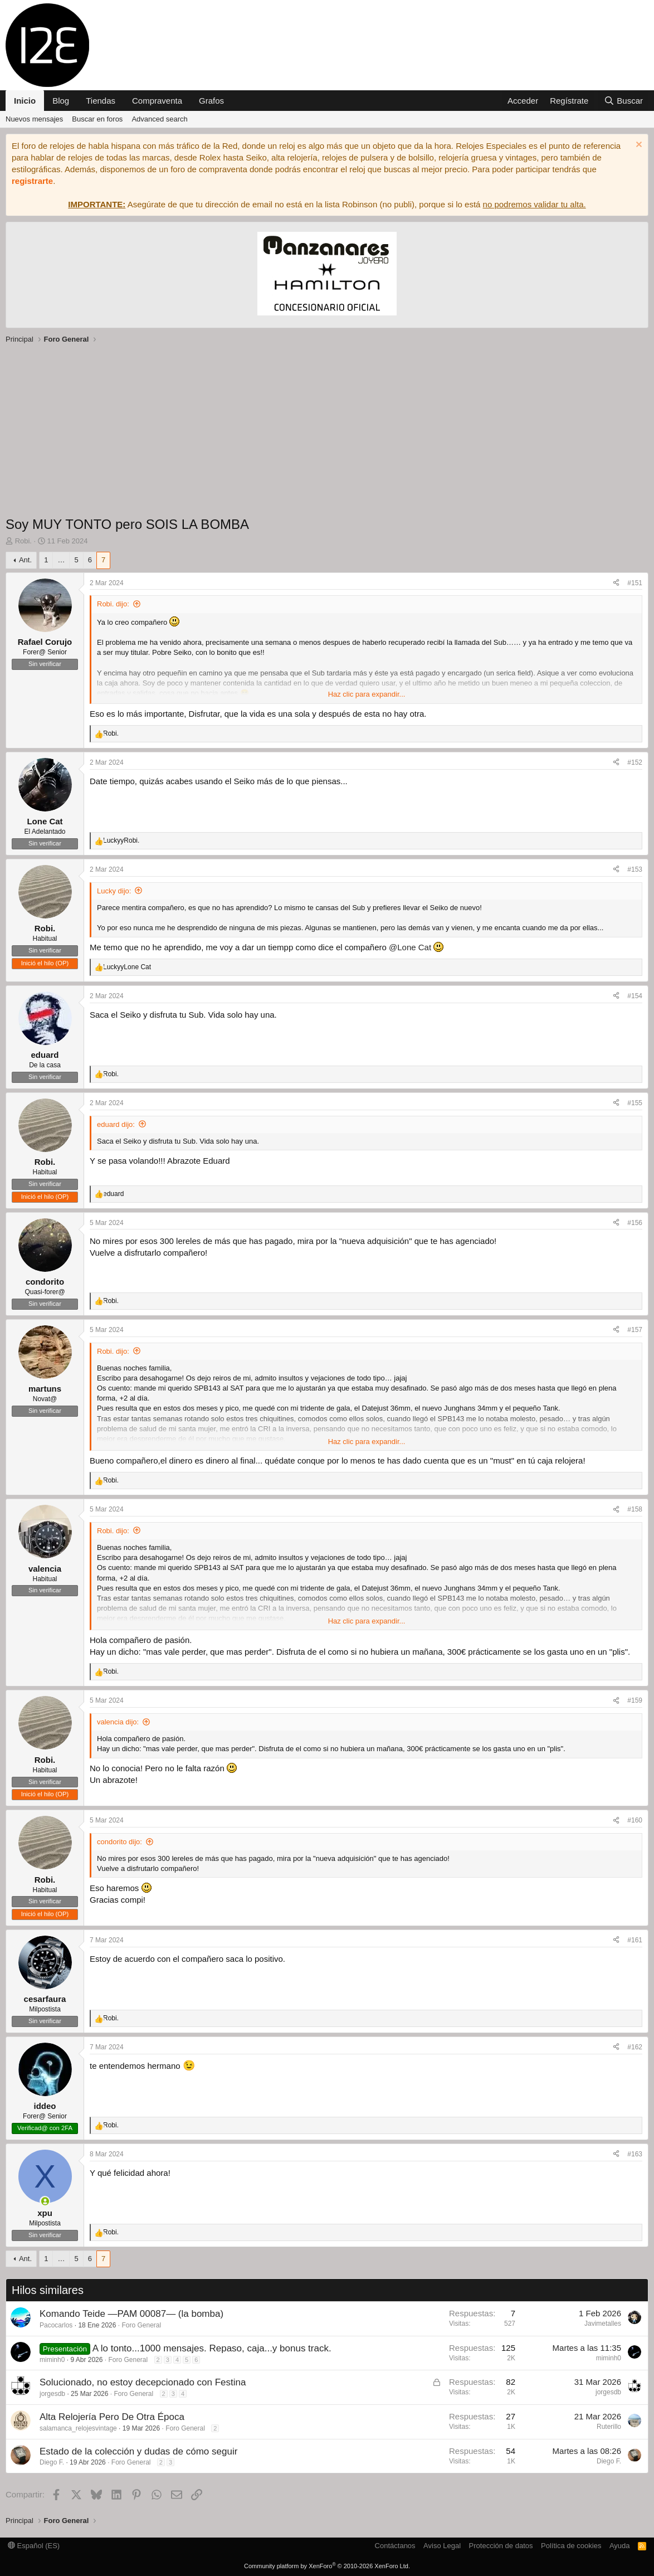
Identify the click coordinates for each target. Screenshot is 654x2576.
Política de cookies (571, 2545)
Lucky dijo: (114, 891)
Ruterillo (609, 2427)
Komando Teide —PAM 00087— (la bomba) (131, 2313)
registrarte (32, 181)
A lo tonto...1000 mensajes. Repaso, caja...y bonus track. (211, 2348)
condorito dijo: (119, 1842)
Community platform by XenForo (327, 2566)
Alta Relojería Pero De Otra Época (112, 2417)
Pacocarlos (56, 2325)
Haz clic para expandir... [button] (367, 694)
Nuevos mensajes (34, 119)
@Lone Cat (410, 947)
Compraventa (157, 100)
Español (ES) (34, 2545)
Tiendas (100, 100)
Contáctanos (395, 2545)
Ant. (25, 560)
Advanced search (159, 119)
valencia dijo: (118, 1722)
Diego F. (52, 2462)
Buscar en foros (97, 119)
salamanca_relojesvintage (78, 2428)
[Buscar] (623, 100)
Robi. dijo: (113, 604)
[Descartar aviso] (637, 146)
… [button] (61, 560)
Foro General (141, 2325)
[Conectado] (45, 2201)
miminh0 (52, 2360)
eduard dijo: (116, 1124)
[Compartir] (616, 583)
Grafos (211, 100)
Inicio (25, 100)
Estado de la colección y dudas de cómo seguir (138, 2451)
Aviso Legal (442, 2545)
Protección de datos (501, 2545)
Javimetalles (602, 2323)
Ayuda (619, 2545)
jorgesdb (52, 2394)
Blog (60, 100)
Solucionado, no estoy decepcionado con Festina (143, 2382)
